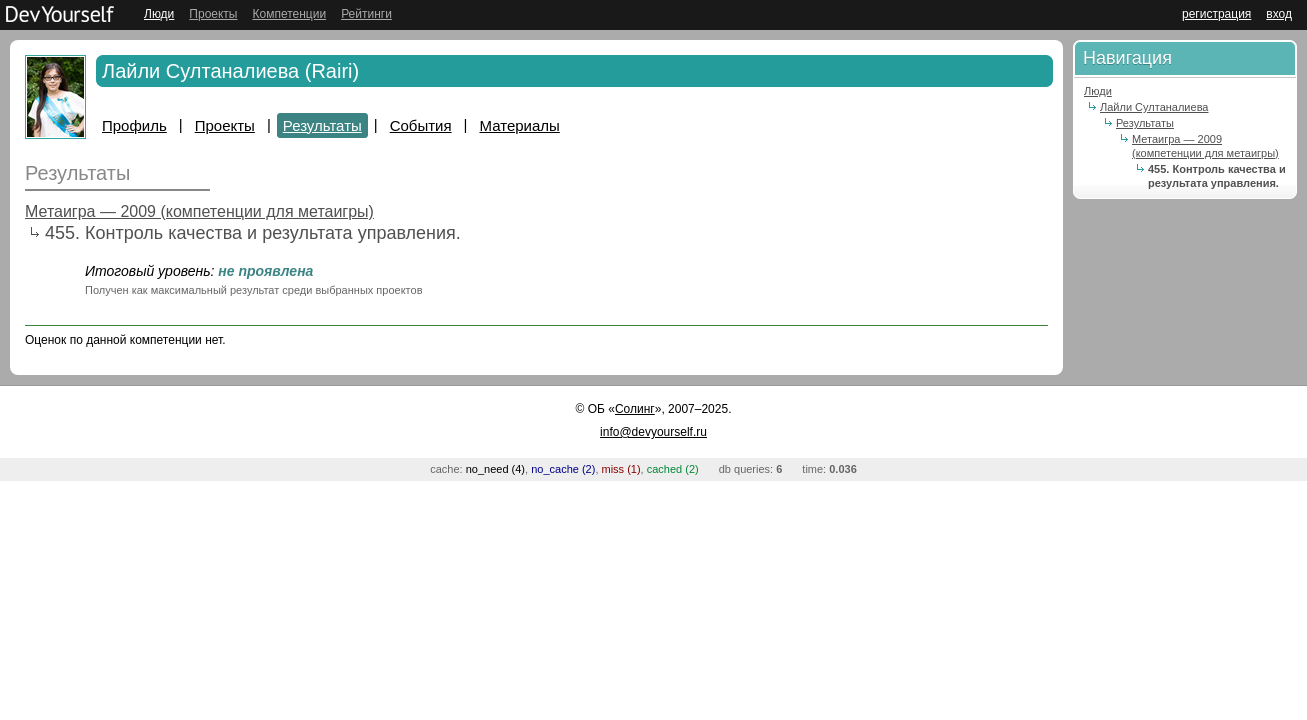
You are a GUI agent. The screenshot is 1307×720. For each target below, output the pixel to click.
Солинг (635, 409)
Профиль (134, 125)
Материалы (520, 125)
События (421, 125)
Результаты (322, 125)
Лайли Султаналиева (1154, 107)
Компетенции (289, 14)
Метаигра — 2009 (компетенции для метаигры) (199, 211)
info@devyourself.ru (653, 432)
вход (1279, 14)
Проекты (213, 14)
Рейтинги (366, 14)
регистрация (1216, 14)
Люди (159, 14)
